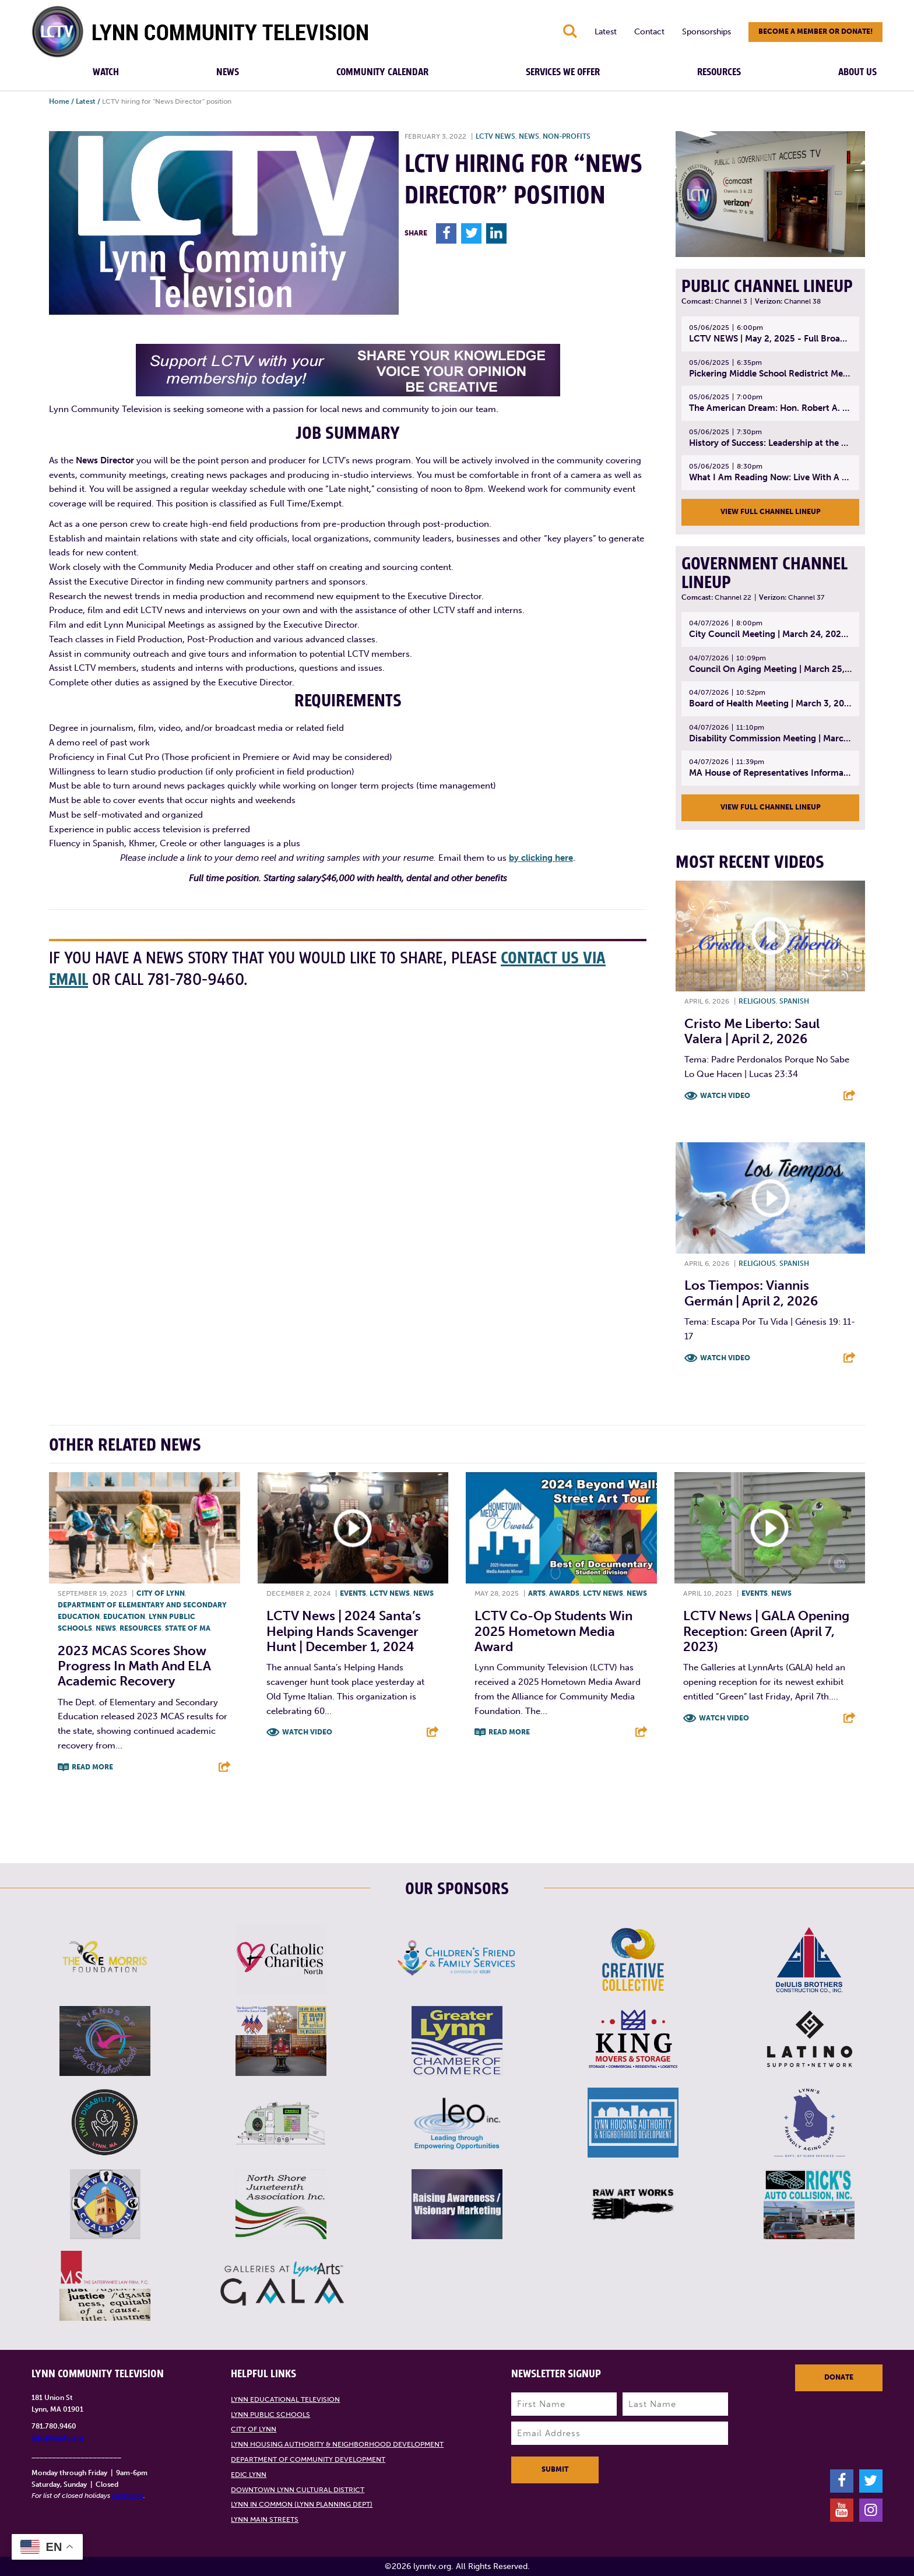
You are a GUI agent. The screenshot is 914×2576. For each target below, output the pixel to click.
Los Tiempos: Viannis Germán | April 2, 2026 (751, 1293)
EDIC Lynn (248, 2475)
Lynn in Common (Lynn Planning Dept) (301, 2504)
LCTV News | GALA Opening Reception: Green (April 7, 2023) (766, 1631)
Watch (106, 72)
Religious (757, 1001)
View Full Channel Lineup (770, 512)
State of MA (187, 1628)
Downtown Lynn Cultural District (297, 2490)
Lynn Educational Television (285, 2399)
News (227, 72)
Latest (606, 32)
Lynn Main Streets (264, 2519)
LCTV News (495, 136)
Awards (564, 1593)
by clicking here (541, 858)
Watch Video (725, 1096)
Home (59, 101)
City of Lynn (160, 1593)
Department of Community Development (308, 2459)
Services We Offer (563, 72)
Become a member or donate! (815, 31)
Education (124, 1617)
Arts (537, 1593)
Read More (92, 1767)
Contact (649, 32)
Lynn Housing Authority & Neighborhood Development (337, 2444)
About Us (857, 72)
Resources (719, 72)
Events (353, 1593)
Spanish (794, 1001)
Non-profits (566, 136)
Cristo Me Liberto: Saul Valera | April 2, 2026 (752, 1031)
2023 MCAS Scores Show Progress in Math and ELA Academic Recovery (134, 1666)
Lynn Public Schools (270, 2414)
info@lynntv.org (57, 2438)
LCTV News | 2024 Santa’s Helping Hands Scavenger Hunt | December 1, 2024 (343, 1631)
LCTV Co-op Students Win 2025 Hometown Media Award (553, 1631)
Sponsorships (706, 32)
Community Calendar (382, 72)
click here (127, 2495)
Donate (838, 2377)
